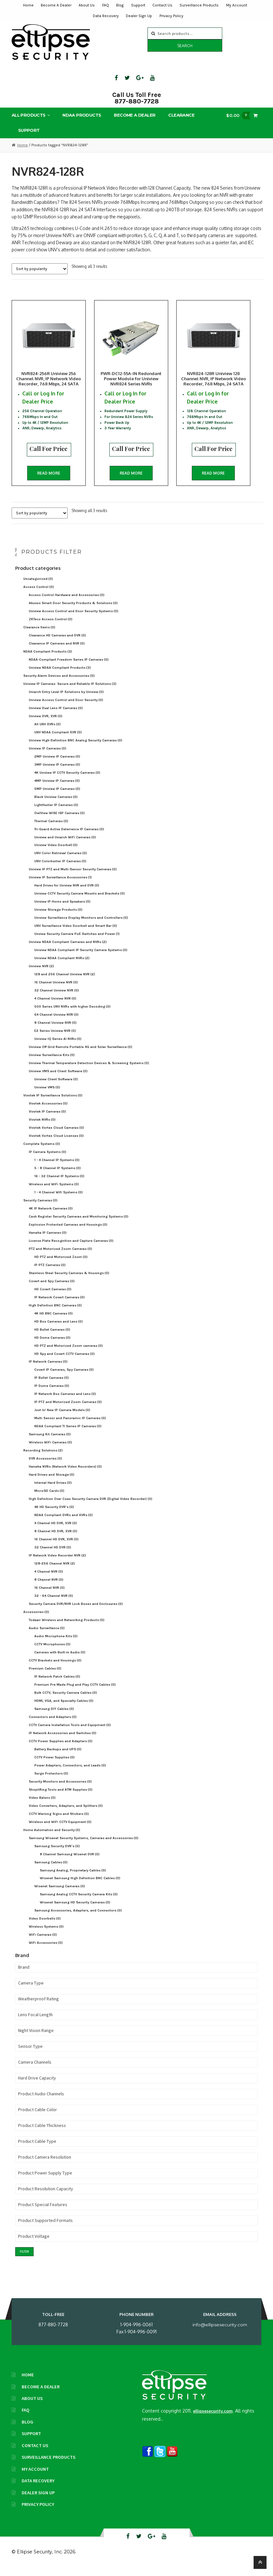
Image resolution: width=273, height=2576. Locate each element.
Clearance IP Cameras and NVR (57, 650)
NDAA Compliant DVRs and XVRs (63, 1522)
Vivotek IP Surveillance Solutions (52, 1102)
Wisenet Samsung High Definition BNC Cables (80, 1885)
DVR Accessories (45, 1465)
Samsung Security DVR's (57, 1853)
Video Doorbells (45, 1925)
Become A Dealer (56, 5)
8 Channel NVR (48, 1587)
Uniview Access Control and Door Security (66, 707)
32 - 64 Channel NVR (53, 1603)
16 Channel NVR (49, 1595)
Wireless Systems (46, 1934)
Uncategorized (38, 586)
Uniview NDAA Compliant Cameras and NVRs (68, 949)
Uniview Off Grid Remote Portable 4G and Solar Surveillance (80, 1054)
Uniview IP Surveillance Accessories (60, 884)
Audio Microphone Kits (56, 1643)
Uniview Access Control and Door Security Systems (73, 618)
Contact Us (162, 5)
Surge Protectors (51, 1780)
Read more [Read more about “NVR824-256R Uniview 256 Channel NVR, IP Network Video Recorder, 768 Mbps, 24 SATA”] (48, 476)
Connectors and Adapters (53, 1724)
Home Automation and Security (51, 1837)
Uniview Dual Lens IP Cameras (56, 715)
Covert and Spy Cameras (52, 1288)
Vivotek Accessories (48, 1110)
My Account (236, 5)
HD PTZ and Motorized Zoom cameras (68, 1353)
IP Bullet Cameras (51, 1385)
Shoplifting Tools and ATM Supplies (61, 1797)
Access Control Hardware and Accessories (66, 602)
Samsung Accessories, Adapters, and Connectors (78, 1917)
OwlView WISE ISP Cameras (59, 820)
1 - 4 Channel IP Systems (57, 1167)
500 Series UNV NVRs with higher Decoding (72, 1013)
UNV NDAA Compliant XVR (58, 739)
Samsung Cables (51, 1869)
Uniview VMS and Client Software (58, 1078)
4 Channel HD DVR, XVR (55, 1530)
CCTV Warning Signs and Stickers (59, 1821)
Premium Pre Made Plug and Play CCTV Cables (75, 1692)
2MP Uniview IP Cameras (57, 763)
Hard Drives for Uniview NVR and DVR (66, 892)
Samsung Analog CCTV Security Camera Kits (79, 1901)
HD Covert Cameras (52, 1296)
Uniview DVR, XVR (45, 723)
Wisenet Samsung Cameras (59, 1893)
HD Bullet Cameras (52, 1337)
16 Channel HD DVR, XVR (56, 1546)
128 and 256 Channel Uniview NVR (64, 981)
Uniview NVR (41, 973)
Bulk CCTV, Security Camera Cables (65, 1700)
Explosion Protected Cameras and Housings (68, 1232)
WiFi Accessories (46, 1950)
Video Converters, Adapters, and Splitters (66, 1813)
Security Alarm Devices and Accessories (59, 683)
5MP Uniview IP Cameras (57, 796)
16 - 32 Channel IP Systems (59, 1183)
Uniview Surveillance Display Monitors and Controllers (81, 925)
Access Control (38, 594)
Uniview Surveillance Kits (52, 1062)
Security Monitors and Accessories (60, 1788)
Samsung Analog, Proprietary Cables (73, 1877)
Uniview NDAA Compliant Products (60, 675)
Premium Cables (45, 1675)
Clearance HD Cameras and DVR (57, 642)
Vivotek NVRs (42, 1127)
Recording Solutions (43, 1457)
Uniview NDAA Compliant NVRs (62, 965)
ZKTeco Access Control (50, 626)
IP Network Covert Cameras (59, 1304)
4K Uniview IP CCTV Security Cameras (67, 780)
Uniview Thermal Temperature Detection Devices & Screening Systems (89, 1070)
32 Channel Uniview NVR (56, 997)
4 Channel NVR (48, 1578)
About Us (87, 5)
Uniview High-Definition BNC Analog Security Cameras (75, 747)
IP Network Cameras (48, 1369)
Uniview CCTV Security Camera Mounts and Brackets (79, 900)
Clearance (181, 115)
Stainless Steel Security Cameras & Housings (69, 1280)
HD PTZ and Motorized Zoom (61, 1264)
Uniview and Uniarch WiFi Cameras (65, 844)
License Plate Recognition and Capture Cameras (71, 1248)
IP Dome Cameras (51, 1393)
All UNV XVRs (47, 731)
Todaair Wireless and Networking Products (66, 1627)
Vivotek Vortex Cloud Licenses (56, 1143)
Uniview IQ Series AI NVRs (58, 1046)
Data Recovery (106, 16)
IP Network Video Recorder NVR (57, 1562)
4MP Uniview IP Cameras (57, 788)
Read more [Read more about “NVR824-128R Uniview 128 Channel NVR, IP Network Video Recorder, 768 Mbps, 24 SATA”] (226, 476)
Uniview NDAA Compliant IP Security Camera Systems (80, 957)
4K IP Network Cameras (51, 1215)
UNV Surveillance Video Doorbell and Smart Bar (75, 933)
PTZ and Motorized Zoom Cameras (60, 1256)
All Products (29, 115)
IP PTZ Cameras (50, 1272)
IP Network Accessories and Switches (62, 1740)
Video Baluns (42, 1805)
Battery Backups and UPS (58, 1756)
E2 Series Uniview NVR (55, 1038)
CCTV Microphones (52, 1651)
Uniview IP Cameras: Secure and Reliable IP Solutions (69, 691)
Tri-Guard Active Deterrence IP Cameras (69, 836)
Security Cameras (40, 1207)
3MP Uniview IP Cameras (57, 772)
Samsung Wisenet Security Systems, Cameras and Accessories (83, 1845)
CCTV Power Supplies (54, 1764)
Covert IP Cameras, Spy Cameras (64, 1377)
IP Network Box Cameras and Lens (65, 1401)
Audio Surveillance (47, 1635)
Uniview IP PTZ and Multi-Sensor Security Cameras (73, 876)
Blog (120, 5)
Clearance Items (39, 634)
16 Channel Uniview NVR (56, 989)
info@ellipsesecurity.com (219, 2331)
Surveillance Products (199, 5)
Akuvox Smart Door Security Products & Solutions (73, 610)
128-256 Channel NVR (54, 1570)
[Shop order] (40, 268)
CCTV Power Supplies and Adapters (61, 1748)
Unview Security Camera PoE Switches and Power (77, 941)
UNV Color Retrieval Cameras (60, 860)
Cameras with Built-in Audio (59, 1659)
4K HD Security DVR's (54, 1514)
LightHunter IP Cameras (56, 812)
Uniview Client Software (56, 1086)
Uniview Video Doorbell (56, 852)
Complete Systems (41, 1151)
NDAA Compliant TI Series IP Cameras (68, 1433)
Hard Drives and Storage (51, 1482)
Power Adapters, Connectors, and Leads (70, 1772)
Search (184, 45)
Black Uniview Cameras (56, 804)
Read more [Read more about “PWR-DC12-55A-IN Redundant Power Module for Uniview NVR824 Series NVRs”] (137, 476)
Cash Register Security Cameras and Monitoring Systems (78, 1223)
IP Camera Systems (47, 1159)
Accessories (36, 1619)
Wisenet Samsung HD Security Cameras (75, 1909)
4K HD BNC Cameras (53, 1320)
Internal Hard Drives (53, 1490)
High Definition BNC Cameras (55, 1312)
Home (28, 5)
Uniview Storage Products (58, 917)
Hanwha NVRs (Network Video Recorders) (65, 1473)
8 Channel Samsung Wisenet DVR (70, 1861)
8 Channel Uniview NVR (55, 1030)
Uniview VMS (47, 1094)
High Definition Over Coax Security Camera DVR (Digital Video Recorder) (90, 1506)
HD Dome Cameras (52, 1345)
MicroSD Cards (49, 1498)
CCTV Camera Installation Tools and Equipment (70, 1732)
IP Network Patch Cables (57, 1683)
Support (138, 5)
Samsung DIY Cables (54, 1716)
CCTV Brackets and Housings (55, 1667)
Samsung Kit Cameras (50, 1441)
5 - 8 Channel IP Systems (57, 1175)
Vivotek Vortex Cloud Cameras (56, 1135)
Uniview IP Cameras (47, 755)
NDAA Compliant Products (47, 658)
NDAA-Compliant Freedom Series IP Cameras (69, 667)
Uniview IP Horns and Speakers (62, 908)
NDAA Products (81, 115)
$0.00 (240, 115)
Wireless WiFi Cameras (50, 1449)
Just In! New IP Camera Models (62, 1417)
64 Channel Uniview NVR (56, 1022)
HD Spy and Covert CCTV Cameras (64, 1360)
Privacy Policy (171, 16)
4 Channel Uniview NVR (55, 1005)
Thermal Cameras (51, 828)
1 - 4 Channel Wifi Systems (58, 1199)
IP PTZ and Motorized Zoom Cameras (68, 1409)
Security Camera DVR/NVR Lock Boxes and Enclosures (76, 1611)
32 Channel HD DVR (52, 1554)
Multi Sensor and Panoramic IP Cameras (70, 1425)
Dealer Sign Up (139, 16)
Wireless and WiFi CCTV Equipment (60, 1829)
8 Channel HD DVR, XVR (55, 1538)
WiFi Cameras (43, 1942)
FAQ (105, 5)
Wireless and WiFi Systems (54, 1191)
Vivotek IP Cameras (47, 1118)
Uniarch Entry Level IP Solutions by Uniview (66, 699)
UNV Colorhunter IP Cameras (60, 868)
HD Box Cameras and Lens (58, 1328)
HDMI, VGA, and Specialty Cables (63, 1708)
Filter (24, 2258)
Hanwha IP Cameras (48, 1240)
